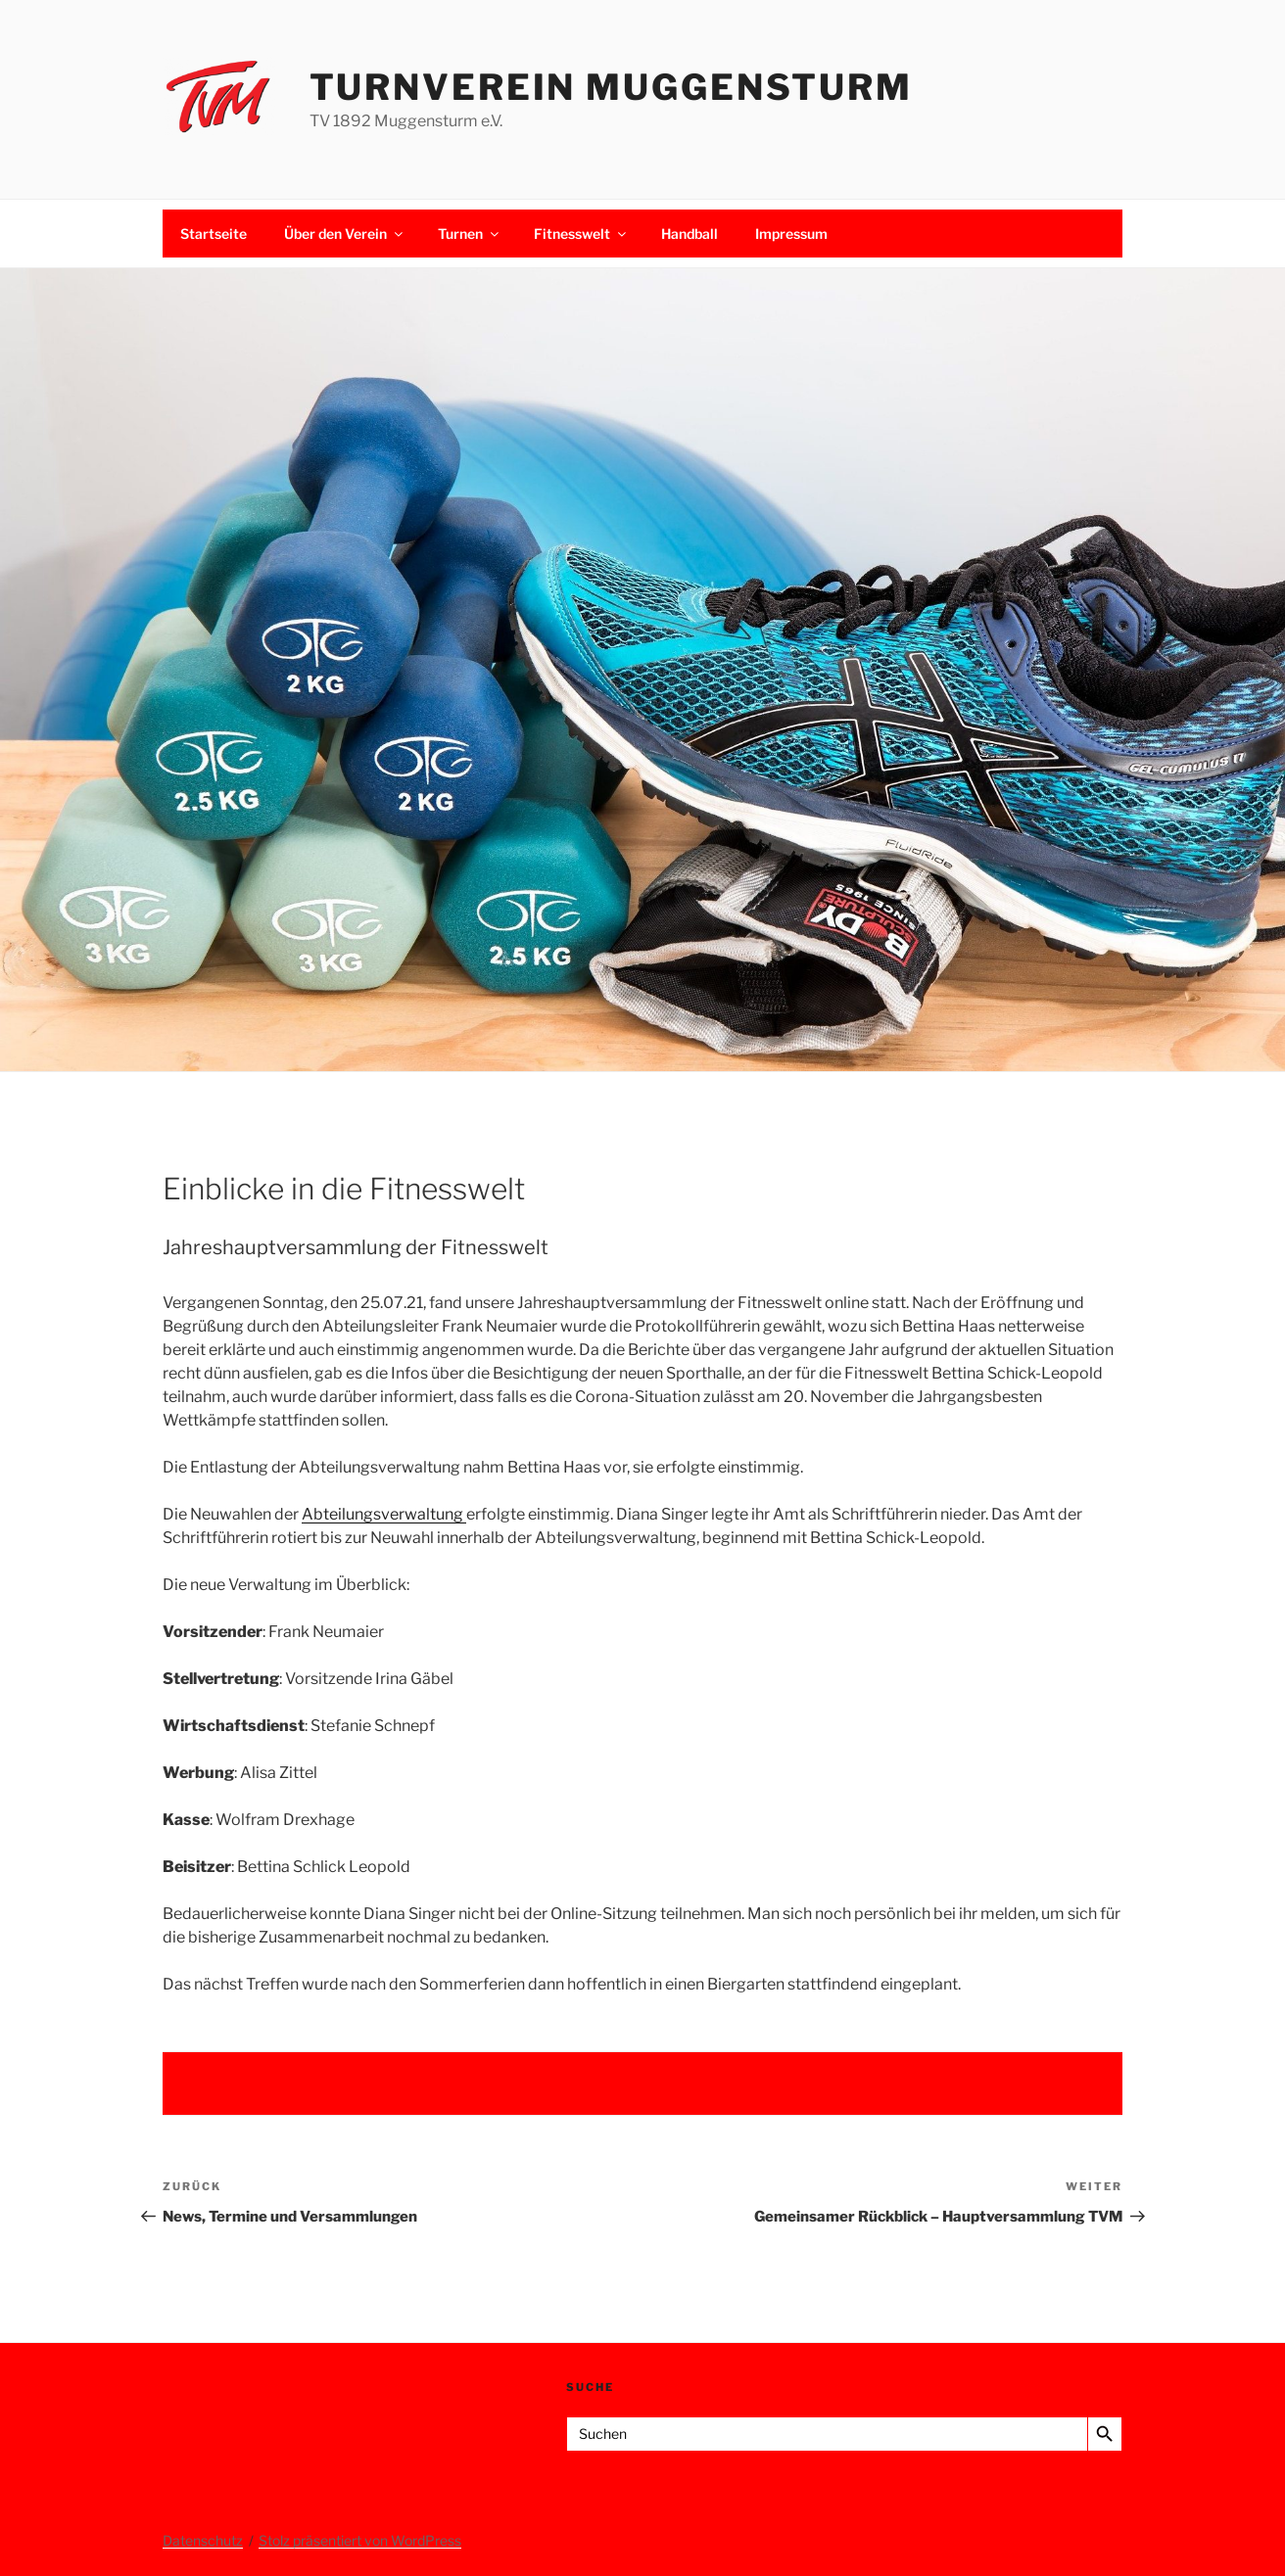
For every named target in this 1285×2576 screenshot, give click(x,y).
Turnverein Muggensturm (611, 87)
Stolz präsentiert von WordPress (360, 2540)
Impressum (791, 233)
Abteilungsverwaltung (384, 1514)
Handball (689, 233)
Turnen (469, 233)
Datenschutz (203, 2540)
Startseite (213, 233)
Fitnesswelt (581, 233)
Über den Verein (344, 233)
